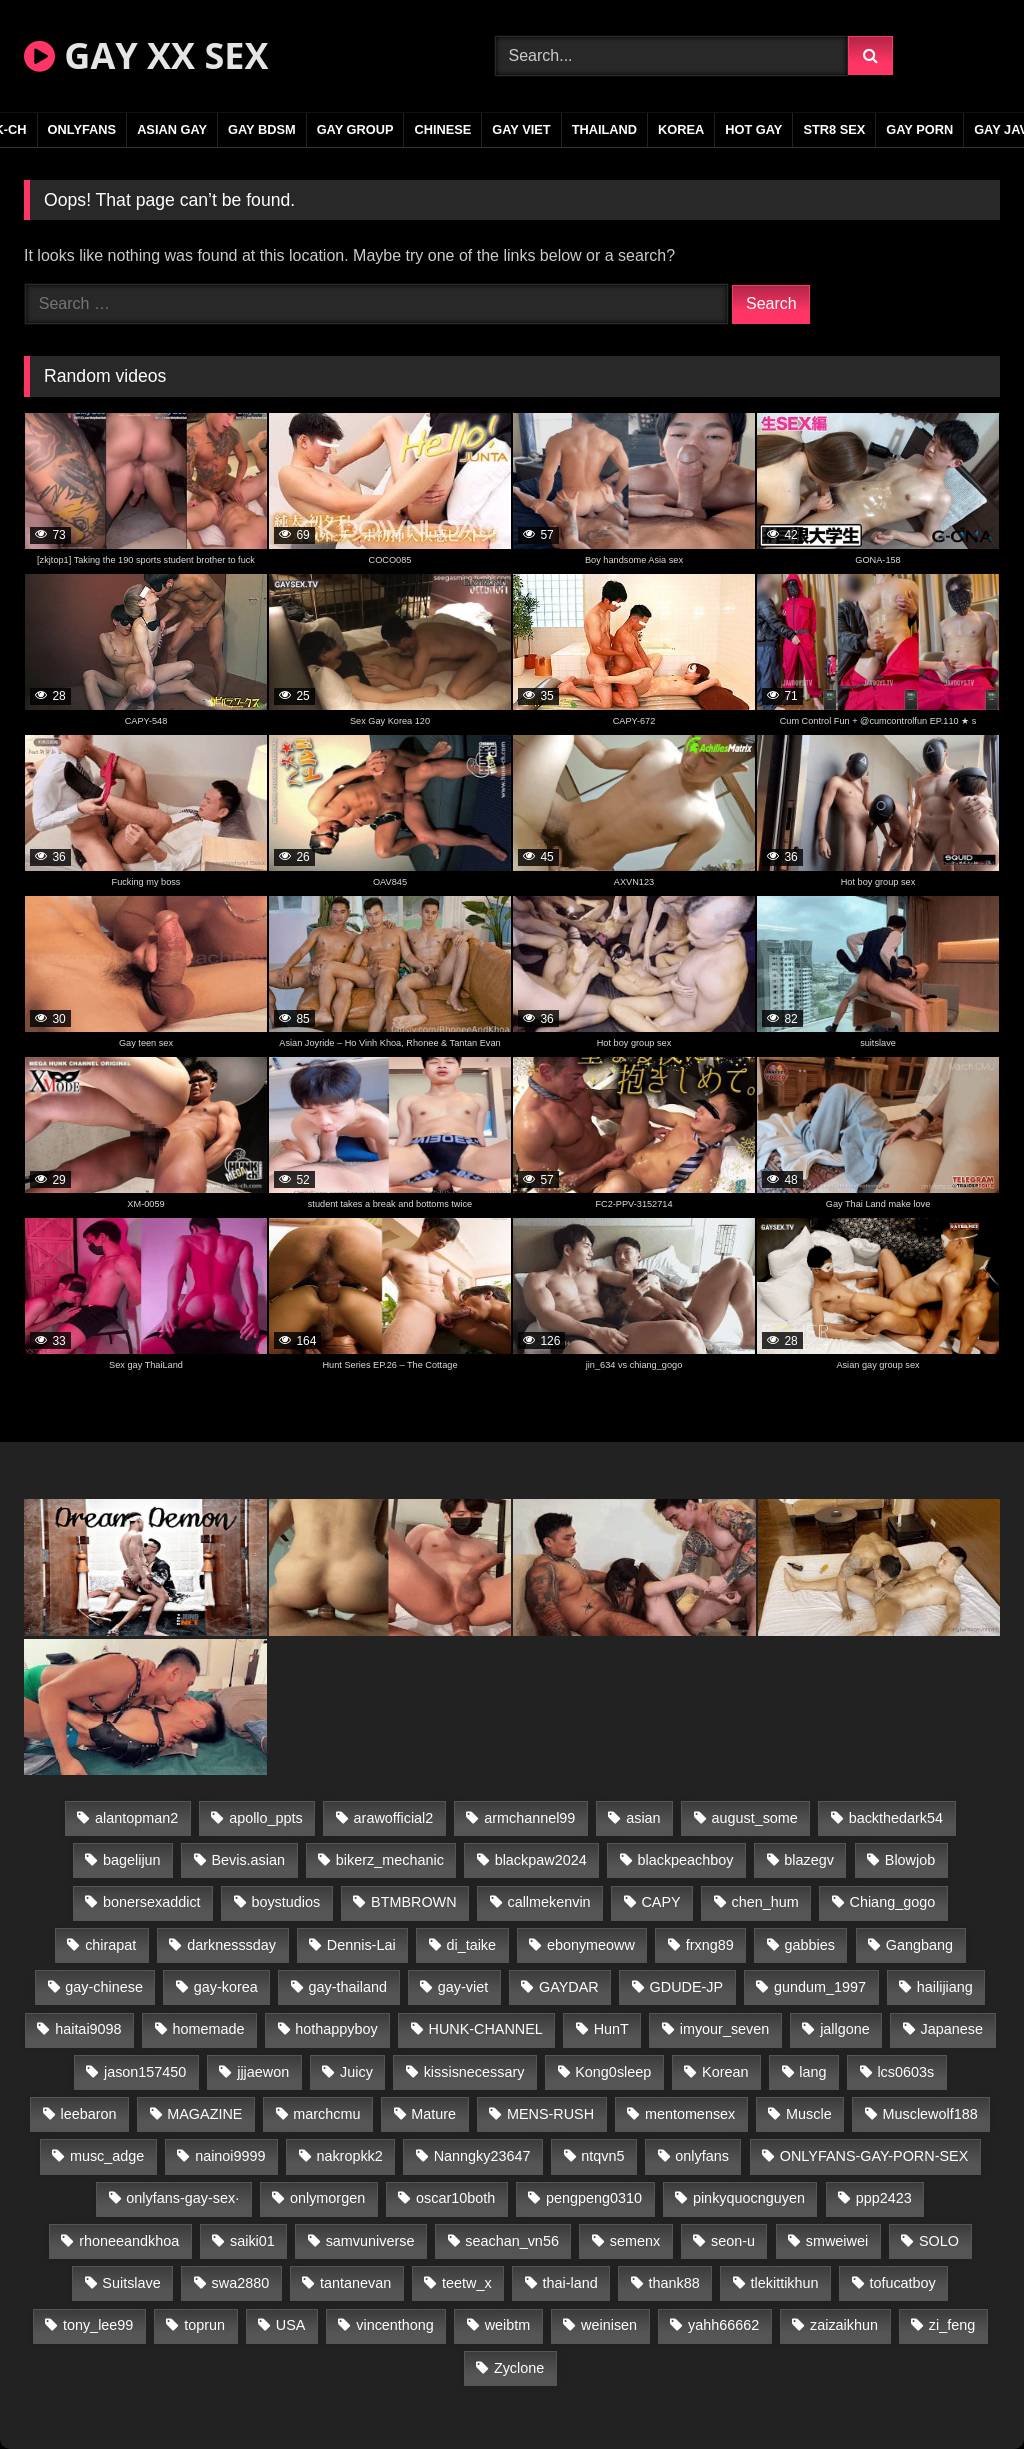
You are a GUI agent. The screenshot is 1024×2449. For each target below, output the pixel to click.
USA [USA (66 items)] (291, 2325)
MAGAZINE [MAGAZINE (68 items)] (204, 2114)
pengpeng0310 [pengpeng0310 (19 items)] (594, 2198)
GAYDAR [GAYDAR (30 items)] (569, 1987)
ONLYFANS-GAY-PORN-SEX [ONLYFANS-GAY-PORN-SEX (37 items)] (874, 2156)
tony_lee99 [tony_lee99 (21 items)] (98, 2325)
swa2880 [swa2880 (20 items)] (241, 2283)
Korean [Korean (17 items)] (725, 2072)
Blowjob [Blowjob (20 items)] (910, 1860)
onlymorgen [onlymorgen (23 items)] (327, 2198)
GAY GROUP (355, 129)
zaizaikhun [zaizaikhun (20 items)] (844, 2325)
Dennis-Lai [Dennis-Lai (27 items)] (361, 1945)
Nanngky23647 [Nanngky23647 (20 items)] (482, 2156)
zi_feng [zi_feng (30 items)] (952, 2325)
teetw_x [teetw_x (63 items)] (467, 2283)
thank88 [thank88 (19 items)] (674, 2283)
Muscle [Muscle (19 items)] (809, 2114)
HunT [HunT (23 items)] (611, 2029)
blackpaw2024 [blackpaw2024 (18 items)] (541, 1860)
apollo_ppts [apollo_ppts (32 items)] (266, 1818)
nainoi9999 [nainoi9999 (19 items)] (230, 2156)
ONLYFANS (82, 129)
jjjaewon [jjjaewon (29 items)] (263, 2072)
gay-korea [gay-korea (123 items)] (226, 1987)
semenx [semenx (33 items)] (635, 2241)
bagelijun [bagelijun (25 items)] (132, 1860)
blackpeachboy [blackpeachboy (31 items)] (686, 1860)
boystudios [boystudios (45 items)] (285, 1902)
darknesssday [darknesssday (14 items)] (231, 1945)
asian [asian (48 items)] (643, 1818)
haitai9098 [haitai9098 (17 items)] (88, 2029)
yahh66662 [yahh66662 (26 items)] (723, 2325)
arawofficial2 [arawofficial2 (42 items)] (394, 1818)
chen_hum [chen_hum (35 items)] (764, 1902)
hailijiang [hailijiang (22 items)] (945, 1987)
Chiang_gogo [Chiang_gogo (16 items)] (893, 1902)
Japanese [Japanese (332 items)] (952, 2029)
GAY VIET (521, 129)
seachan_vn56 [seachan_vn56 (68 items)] (512, 2241)
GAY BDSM (262, 129)
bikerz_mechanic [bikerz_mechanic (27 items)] (390, 1860)
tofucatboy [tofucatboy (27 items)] (902, 2283)
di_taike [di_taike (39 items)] (471, 1945)
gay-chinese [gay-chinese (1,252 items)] (104, 1987)
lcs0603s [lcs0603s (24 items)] (905, 2072)
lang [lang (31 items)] (812, 2072)
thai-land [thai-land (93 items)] (570, 2283)
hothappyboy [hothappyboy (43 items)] (336, 2029)
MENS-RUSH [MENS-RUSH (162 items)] (550, 2114)
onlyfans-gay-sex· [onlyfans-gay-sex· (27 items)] (182, 2198)
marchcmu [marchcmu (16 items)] (326, 2114)
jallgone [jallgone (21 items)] (845, 2029)
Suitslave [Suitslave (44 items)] (131, 2283)
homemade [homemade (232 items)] (208, 2029)
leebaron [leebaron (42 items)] (88, 2114)
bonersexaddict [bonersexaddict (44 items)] (152, 1902)
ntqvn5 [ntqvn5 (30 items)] (602, 2156)
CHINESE (442, 129)
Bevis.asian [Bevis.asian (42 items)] (248, 1860)
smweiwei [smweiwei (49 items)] (837, 2241)
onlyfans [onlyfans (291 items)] (702, 2156)
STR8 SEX (834, 129)
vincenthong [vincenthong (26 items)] (395, 2325)
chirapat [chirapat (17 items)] (110, 1945)
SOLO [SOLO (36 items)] (939, 2241)
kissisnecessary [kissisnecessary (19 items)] (474, 2072)
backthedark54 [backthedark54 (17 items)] (896, 1818)
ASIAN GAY (172, 129)
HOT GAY (753, 129)
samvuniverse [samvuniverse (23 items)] (370, 2241)
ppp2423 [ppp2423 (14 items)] (884, 2198)
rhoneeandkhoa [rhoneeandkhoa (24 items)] (129, 2241)
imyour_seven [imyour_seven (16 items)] (725, 2029)
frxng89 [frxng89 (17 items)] (710, 1945)
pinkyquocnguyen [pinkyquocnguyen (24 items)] (749, 2198)
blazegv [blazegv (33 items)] (809, 1860)
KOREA (681, 129)
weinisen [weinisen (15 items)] (609, 2325)
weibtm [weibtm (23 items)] (508, 2325)
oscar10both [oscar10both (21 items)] (455, 2198)
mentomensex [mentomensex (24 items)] (690, 2114)
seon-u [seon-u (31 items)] (733, 2241)
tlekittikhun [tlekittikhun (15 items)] (785, 2283)
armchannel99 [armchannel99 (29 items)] (529, 1818)
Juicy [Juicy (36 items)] (356, 2072)
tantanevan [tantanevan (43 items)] (355, 2283)
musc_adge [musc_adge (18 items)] (107, 2156)
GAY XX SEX (146, 55)
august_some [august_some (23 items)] (754, 1818)
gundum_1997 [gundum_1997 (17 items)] (820, 1987)
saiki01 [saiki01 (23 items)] (252, 2241)
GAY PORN (919, 129)
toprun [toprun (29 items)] (204, 2325)
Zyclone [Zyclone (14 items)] (519, 2368)
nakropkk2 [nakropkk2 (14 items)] (349, 2156)
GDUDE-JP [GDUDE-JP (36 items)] (687, 1987)
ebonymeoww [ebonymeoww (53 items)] (591, 1945)
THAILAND (604, 129)
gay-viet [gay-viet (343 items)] (463, 1987)
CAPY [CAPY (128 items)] (660, 1902)
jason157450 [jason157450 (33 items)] (145, 2072)
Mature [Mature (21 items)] (433, 2114)
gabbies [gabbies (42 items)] (810, 1945)
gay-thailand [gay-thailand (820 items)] (348, 1987)
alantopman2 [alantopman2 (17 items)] (136, 1818)
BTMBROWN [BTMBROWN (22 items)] (414, 1902)
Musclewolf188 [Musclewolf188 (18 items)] (930, 2114)
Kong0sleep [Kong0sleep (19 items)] (613, 2072)
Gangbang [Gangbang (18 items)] (919, 1945)
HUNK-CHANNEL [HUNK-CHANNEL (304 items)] (486, 2029)
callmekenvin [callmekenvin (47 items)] (548, 1902)
